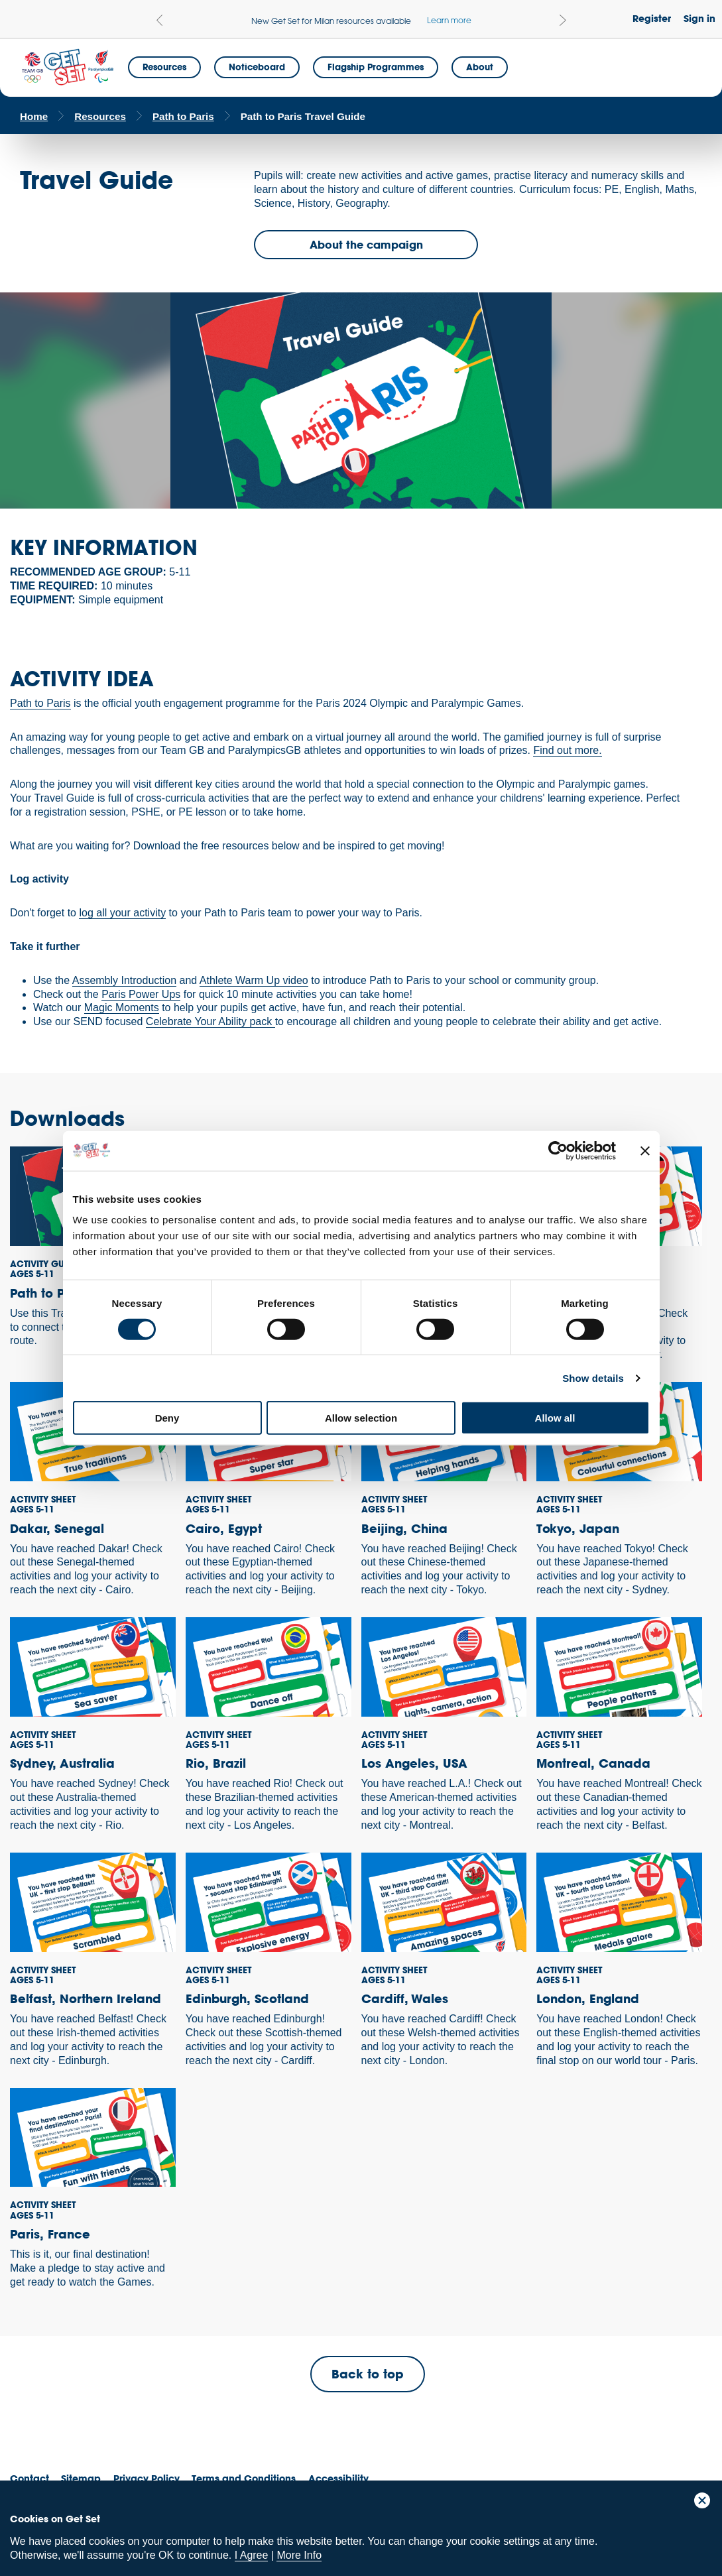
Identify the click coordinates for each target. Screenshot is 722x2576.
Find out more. (567, 750)
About (479, 67)
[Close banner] (645, 1150)
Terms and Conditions (244, 2478)
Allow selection (361, 1418)
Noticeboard (257, 67)
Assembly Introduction (124, 980)
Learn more (449, 20)
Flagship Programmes (376, 67)
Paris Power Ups (140, 994)
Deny (167, 1418)
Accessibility (338, 2478)
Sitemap (81, 2478)
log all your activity (122, 912)
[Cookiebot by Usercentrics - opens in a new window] (558, 1150)
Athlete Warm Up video (254, 980)
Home (34, 116)
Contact (29, 2478)
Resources (164, 67)
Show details (593, 1377)
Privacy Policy (146, 2478)
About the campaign (366, 244)
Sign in (699, 18)
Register (651, 18)
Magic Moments (121, 1007)
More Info (299, 2555)
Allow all (555, 1418)
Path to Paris (183, 116)
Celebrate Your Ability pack (210, 1021)
